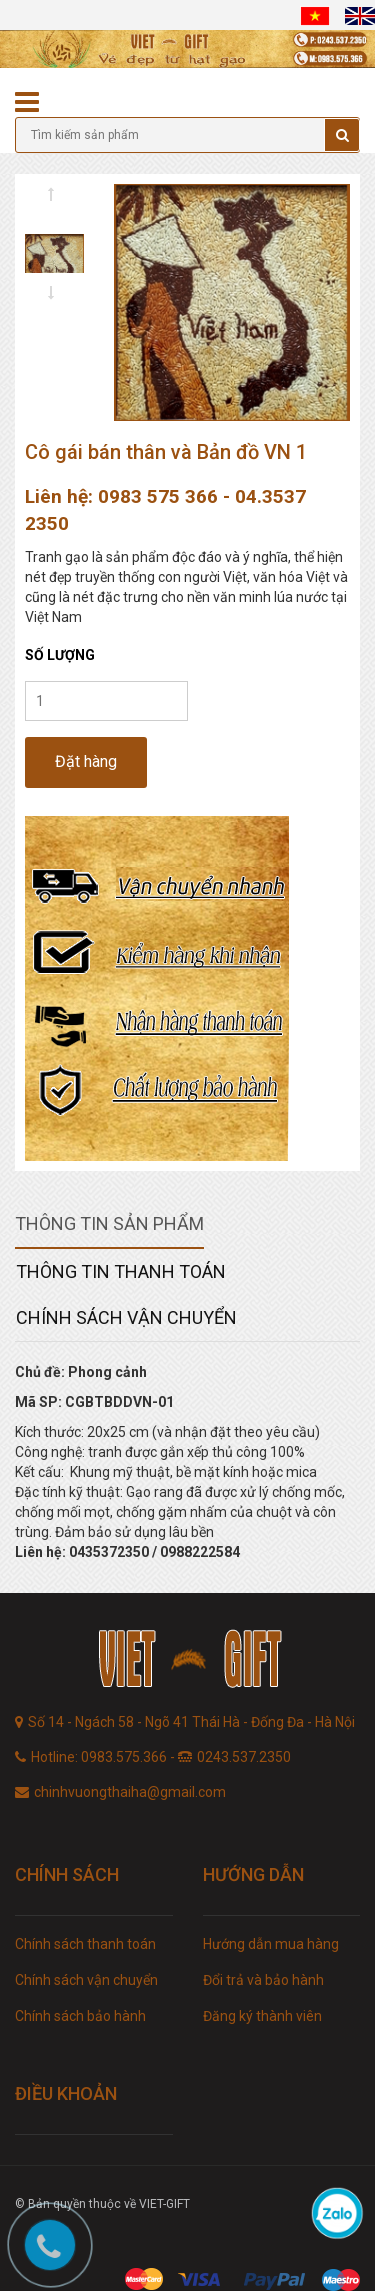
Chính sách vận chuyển (86, 1980)
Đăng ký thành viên (262, 2016)
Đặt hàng (86, 761)
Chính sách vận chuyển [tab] (126, 1317)
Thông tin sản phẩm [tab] (109, 1223)
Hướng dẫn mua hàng (271, 1944)
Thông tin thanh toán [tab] (121, 1271)
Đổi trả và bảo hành (263, 1980)
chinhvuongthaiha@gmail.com (130, 1792)
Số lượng (60, 655)
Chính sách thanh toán (85, 1944)
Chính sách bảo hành (80, 2016)
